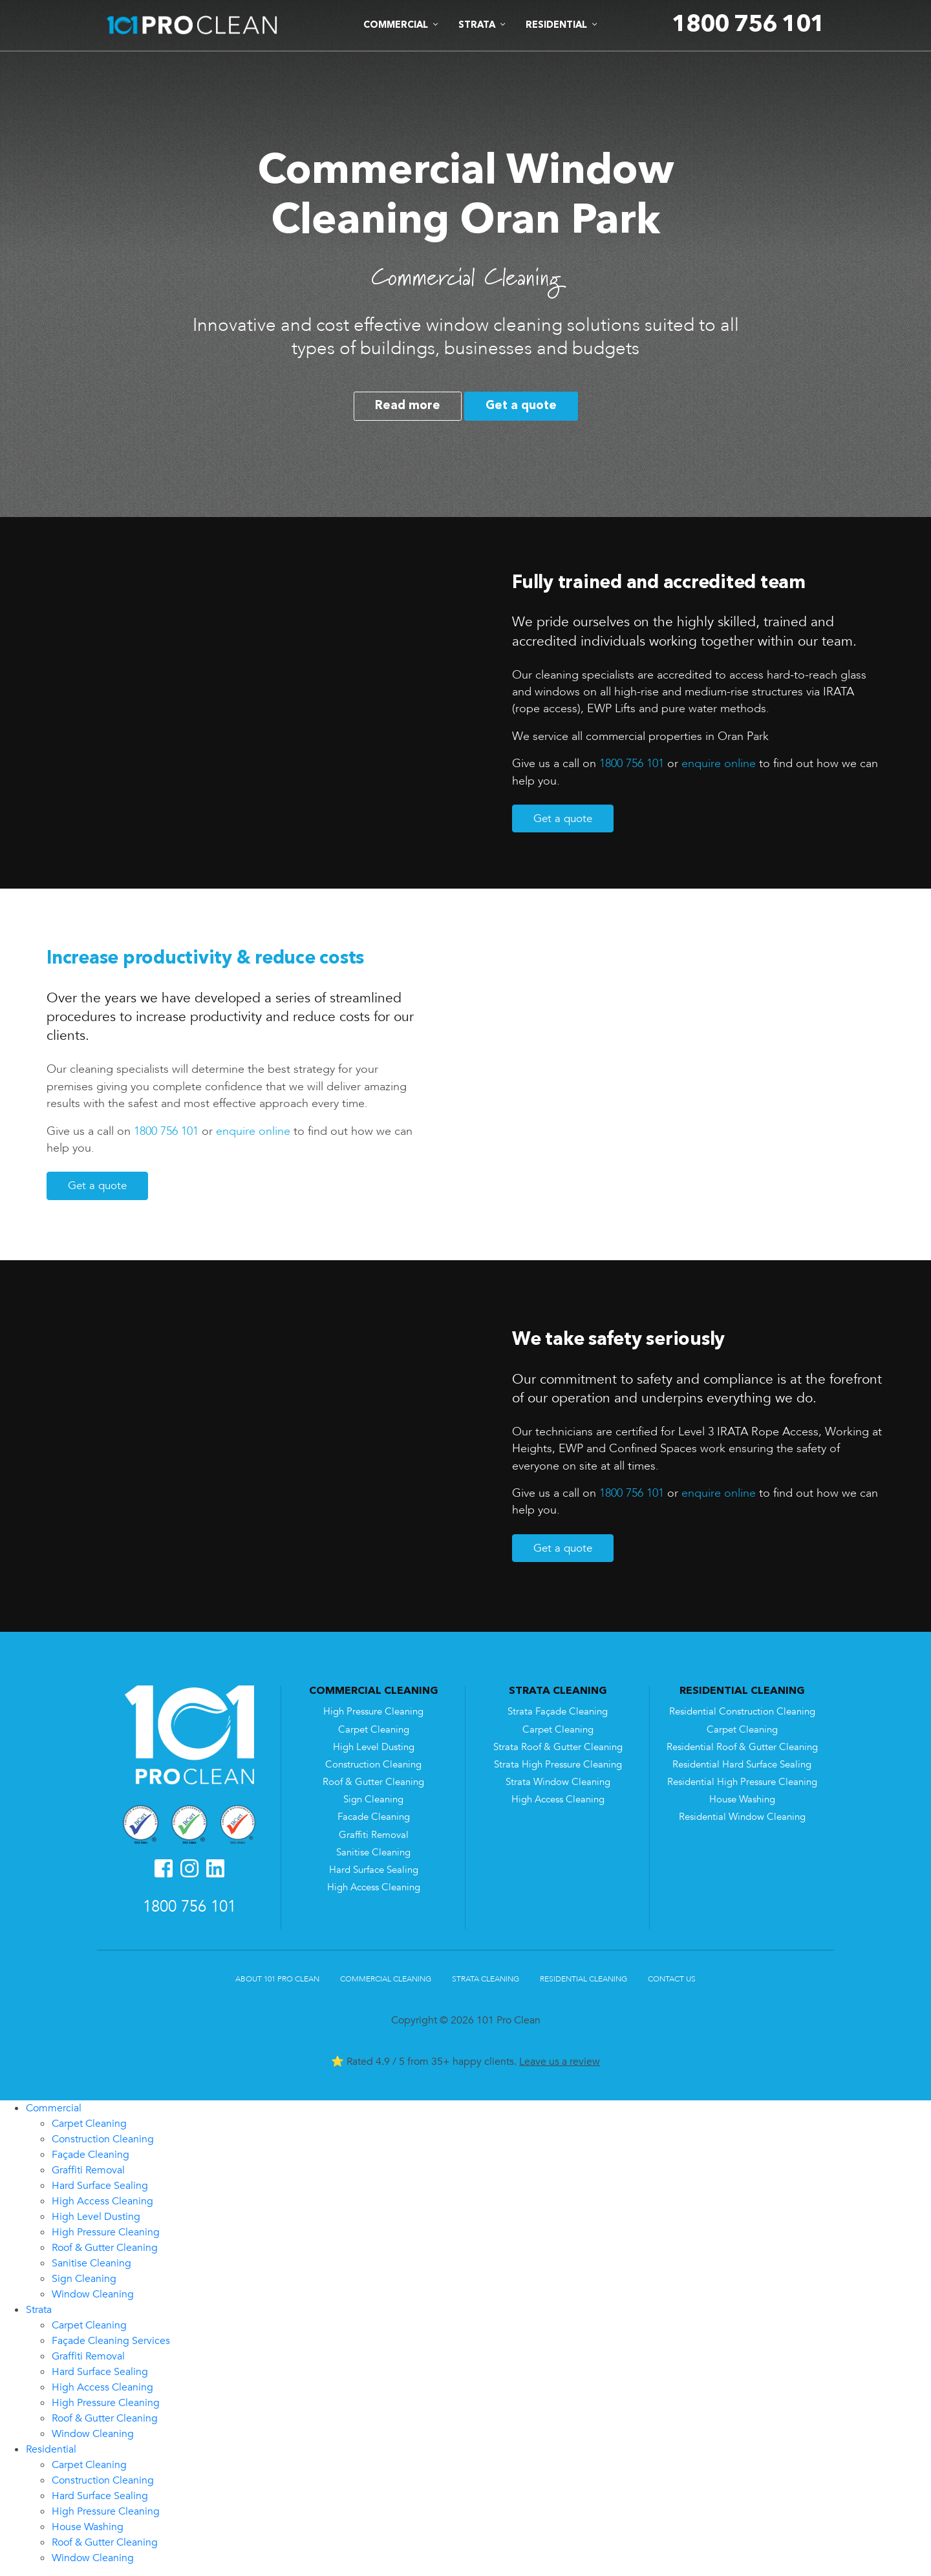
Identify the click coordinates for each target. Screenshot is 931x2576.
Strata (39, 2310)
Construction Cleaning (373, 1764)
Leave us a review (559, 2061)
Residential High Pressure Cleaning (742, 1782)
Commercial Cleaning (385, 1979)
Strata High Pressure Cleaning (558, 1764)
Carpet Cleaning (373, 1730)
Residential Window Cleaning (742, 1817)
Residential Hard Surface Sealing (741, 1764)
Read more (407, 406)
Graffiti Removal (374, 1835)
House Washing (742, 1799)
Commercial (53, 2108)
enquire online (718, 763)
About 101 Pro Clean (277, 1979)
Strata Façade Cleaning (558, 1711)
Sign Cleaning (373, 1799)
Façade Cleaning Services (111, 2341)
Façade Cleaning (90, 2155)
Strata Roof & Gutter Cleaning (558, 1747)
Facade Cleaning (373, 1817)
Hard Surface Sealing (373, 1870)
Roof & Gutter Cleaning (373, 1782)
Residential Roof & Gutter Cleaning (742, 1747)
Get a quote (521, 406)
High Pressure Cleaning (373, 1711)
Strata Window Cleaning (558, 1782)
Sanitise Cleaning (373, 1852)
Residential (51, 2449)
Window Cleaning (93, 2294)
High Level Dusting (373, 1747)
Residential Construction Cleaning (742, 1711)
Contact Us (672, 1979)
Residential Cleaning (583, 1979)
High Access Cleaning (373, 1887)
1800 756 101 (631, 763)
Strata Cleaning (485, 1979)
